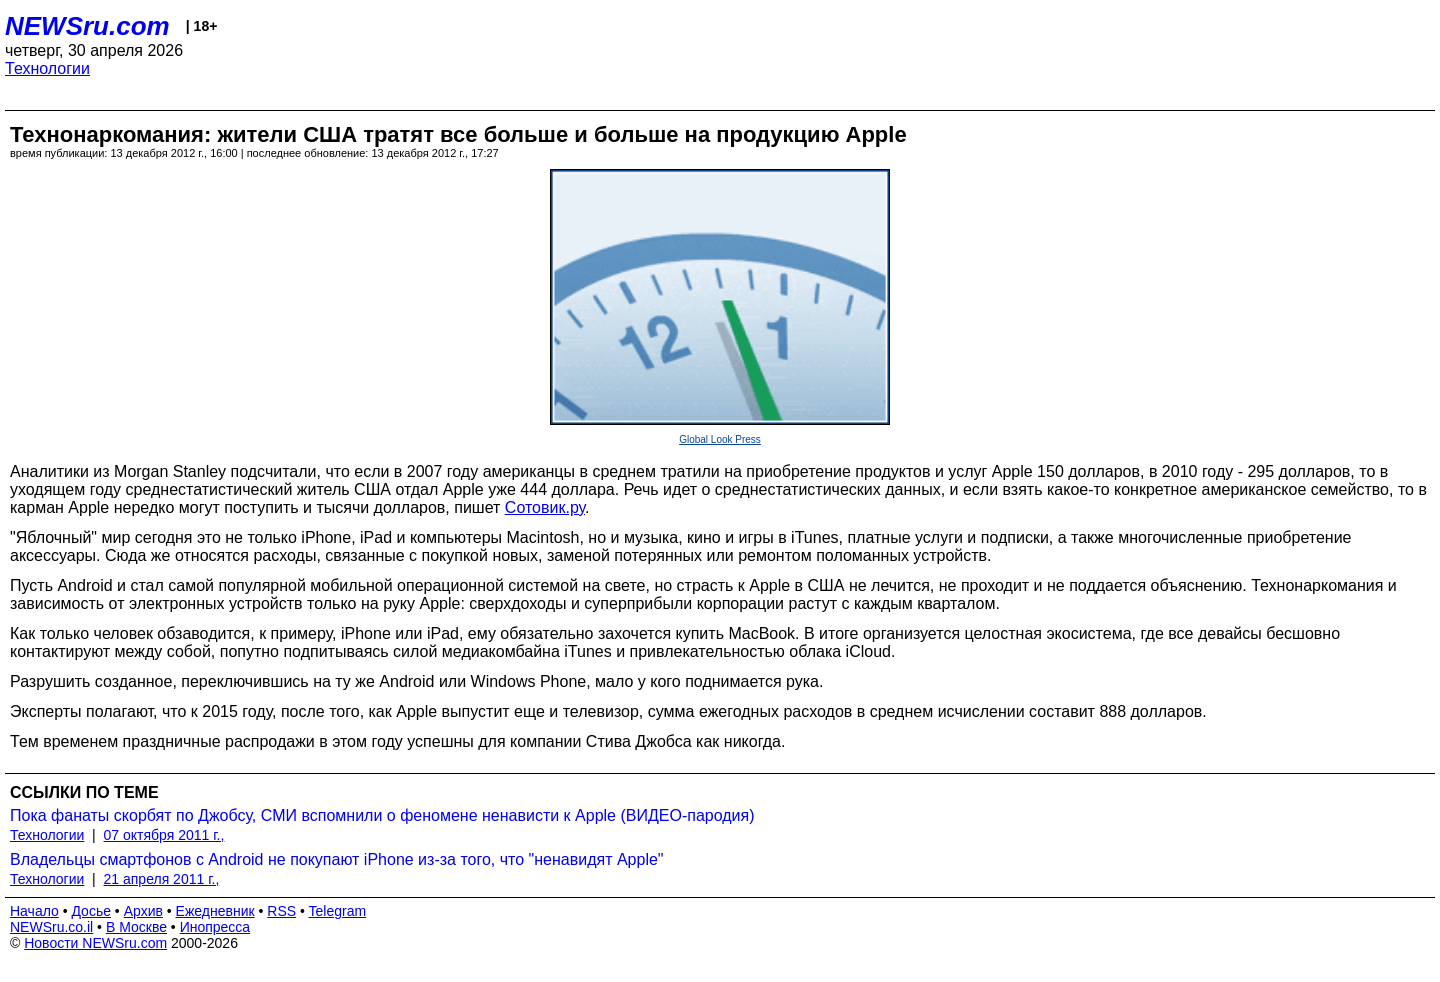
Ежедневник (215, 911)
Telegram (338, 911)
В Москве (136, 927)
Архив (143, 911)
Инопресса (215, 927)
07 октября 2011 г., (164, 835)
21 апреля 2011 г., (162, 879)
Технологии (47, 68)
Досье (91, 911)
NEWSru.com (87, 26)
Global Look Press (720, 439)
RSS (281, 911)
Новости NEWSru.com (95, 943)
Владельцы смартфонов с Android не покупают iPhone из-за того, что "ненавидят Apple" (337, 859)
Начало (34, 911)
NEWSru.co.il (51, 927)
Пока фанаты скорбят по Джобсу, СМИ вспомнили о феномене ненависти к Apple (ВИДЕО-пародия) (382, 815)
